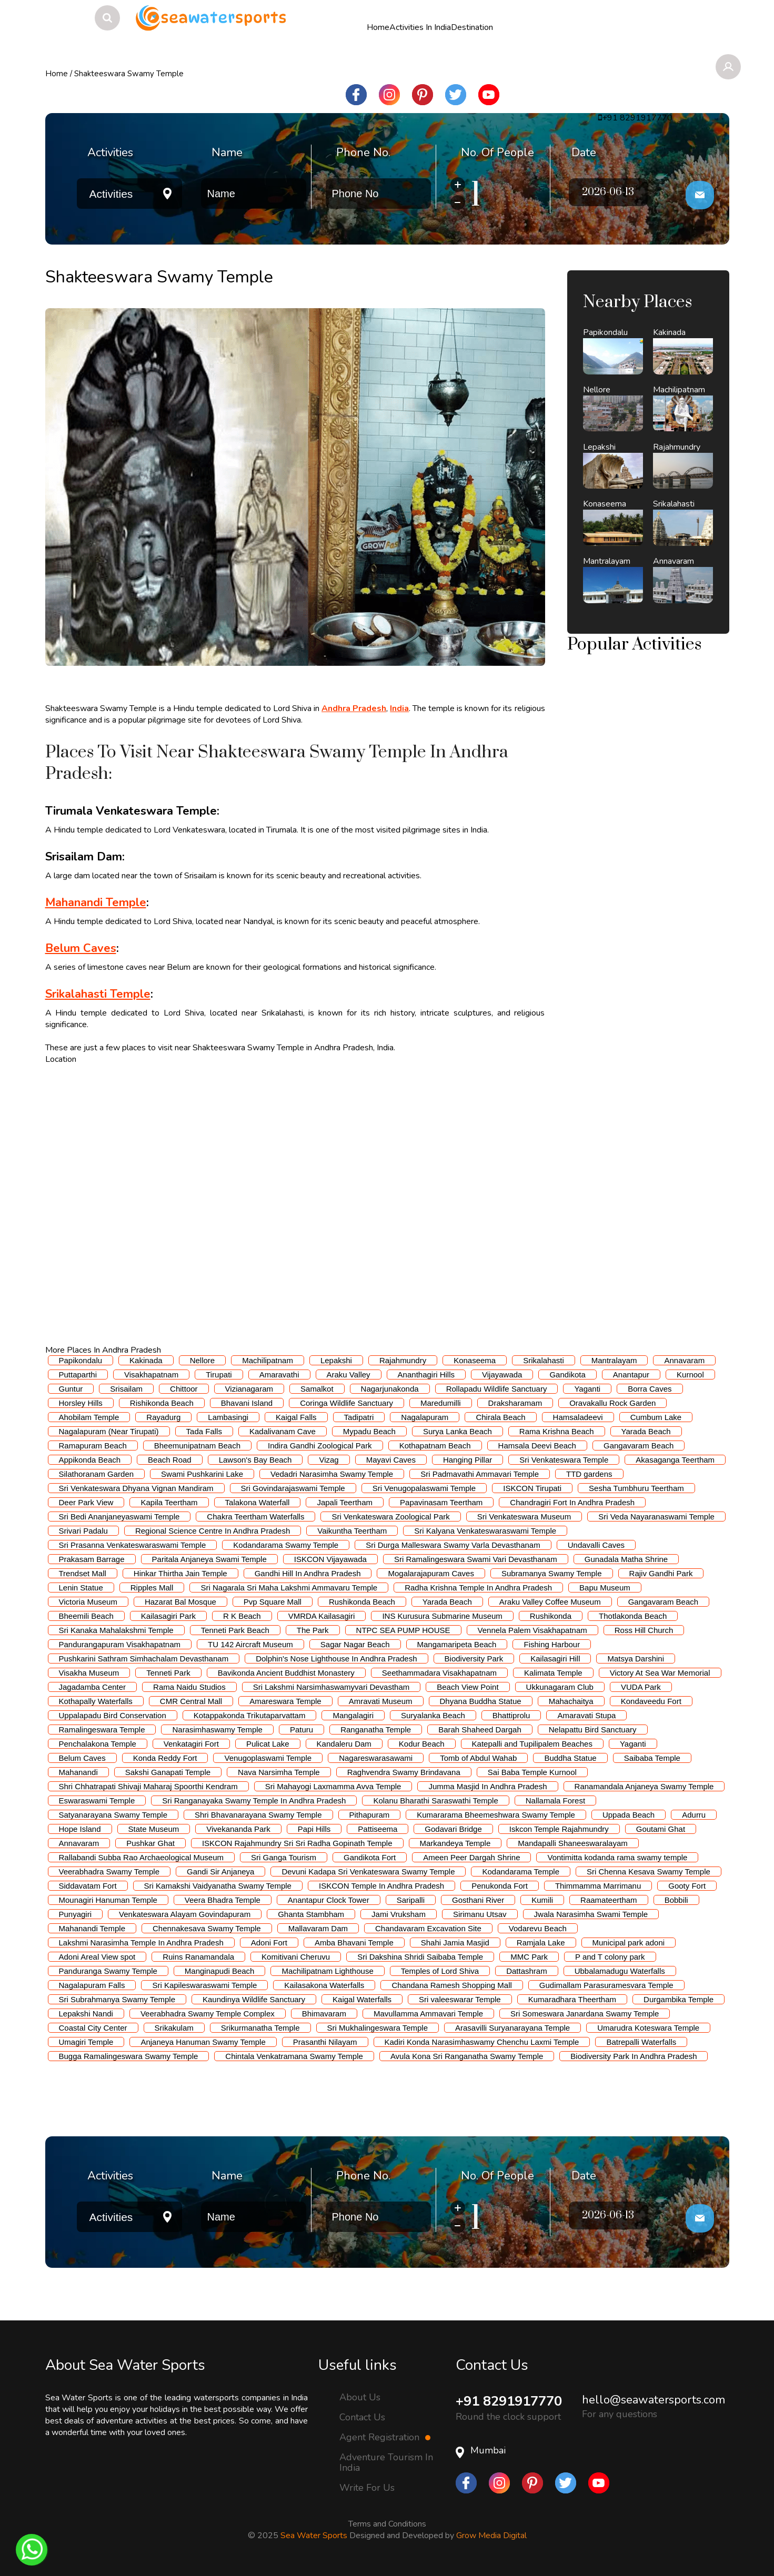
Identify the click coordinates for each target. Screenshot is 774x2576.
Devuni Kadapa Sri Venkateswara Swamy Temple (368, 1871)
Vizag (328, 1459)
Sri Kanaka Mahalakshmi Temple (116, 1630)
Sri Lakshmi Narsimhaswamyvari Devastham (331, 1686)
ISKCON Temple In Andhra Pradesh (381, 1885)
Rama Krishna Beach (556, 1431)
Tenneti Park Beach (235, 1630)
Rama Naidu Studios (189, 1686)
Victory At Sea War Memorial (660, 1672)
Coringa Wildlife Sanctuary (346, 1402)
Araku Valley (348, 1374)
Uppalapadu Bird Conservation (112, 1715)
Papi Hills (314, 1828)
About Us (359, 2396)
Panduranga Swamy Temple (108, 1970)
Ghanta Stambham (311, 1914)
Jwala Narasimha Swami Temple (591, 1914)
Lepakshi (336, 1360)
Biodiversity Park (474, 1658)
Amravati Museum (381, 1701)
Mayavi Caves (391, 1459)
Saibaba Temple (652, 1757)
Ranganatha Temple (375, 1729)
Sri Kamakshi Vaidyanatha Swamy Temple (217, 1885)
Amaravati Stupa (586, 1715)
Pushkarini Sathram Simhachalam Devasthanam (144, 1658)
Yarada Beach (646, 1431)
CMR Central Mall (191, 1701)
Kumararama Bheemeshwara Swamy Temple (496, 1814)
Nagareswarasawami (376, 1757)
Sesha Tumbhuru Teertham (636, 1488)
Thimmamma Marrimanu (598, 1885)
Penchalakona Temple (97, 1743)
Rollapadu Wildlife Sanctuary (496, 1388)
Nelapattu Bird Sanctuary (593, 1729)
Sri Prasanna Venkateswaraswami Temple (132, 1544)
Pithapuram (369, 1814)
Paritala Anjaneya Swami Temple (209, 1559)
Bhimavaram (324, 2013)
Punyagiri (75, 1914)
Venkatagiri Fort (191, 1743)
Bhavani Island (247, 1402)
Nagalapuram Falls (92, 1985)
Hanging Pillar (467, 1459)
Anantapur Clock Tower (328, 1899)
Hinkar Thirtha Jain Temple (180, 1573)
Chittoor (184, 1388)
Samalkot (317, 1388)
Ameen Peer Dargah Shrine (471, 1857)
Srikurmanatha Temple (260, 2027)
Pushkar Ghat (150, 1843)
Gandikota (567, 1374)
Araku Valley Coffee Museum (550, 1601)
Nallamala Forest (555, 1800)
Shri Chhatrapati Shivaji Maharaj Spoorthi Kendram (148, 1786)
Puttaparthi (78, 1374)
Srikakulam (174, 2027)
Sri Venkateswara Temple (563, 1459)
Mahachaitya (571, 1701)
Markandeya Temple (455, 1843)
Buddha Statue (570, 1757)
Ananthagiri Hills (426, 1374)
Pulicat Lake (267, 1743)
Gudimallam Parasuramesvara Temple (606, 1985)
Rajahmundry (402, 1360)
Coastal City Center (93, 2027)
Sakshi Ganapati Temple (167, 1772)
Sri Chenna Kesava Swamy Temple (648, 1871)
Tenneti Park (168, 1672)
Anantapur (631, 1374)
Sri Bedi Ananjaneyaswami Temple (119, 1516)
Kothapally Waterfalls (96, 1701)
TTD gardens (589, 1473)
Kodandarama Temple (520, 1871)
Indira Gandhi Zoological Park (320, 1445)
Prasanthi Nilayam (325, 2041)
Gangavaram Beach (639, 1445)
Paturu (301, 1729)
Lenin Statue (81, 1587)
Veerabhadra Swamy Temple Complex (207, 2013)
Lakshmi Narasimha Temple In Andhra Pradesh (141, 1942)
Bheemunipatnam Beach (197, 1445)
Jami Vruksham (398, 1914)
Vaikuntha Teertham (352, 1530)
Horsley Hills (81, 1402)
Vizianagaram (249, 1388)
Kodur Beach (422, 1743)
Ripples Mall (152, 1587)
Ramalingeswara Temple (102, 1729)
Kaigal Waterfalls (362, 1999)
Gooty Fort (687, 1885)
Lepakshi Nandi (86, 2013)
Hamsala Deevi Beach (537, 1445)
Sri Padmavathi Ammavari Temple (479, 1473)
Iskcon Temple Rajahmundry (559, 1828)
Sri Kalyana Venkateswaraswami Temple (485, 1530)
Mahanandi (78, 1772)
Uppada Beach (628, 1814)
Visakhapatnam (151, 1374)
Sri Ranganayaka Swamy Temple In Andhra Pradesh (254, 1800)
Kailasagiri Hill (555, 1658)
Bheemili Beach (86, 1615)
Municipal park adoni (628, 1942)
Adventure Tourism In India (386, 2462)
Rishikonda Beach (162, 1402)
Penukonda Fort (499, 1885)
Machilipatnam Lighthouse (327, 1970)
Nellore (202, 1360)
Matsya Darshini (635, 1658)
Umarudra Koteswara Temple (648, 2027)
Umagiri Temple (86, 2041)
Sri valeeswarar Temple (460, 1999)
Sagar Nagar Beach (355, 1644)
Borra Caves (649, 1388)
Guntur (71, 1388)
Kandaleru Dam (344, 1743)
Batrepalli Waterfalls (641, 2041)
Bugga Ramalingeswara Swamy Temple (128, 2056)
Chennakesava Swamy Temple (207, 1928)
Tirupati (219, 1374)
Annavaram (684, 1360)
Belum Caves (82, 1757)
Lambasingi (228, 1417)
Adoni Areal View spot (97, 1956)
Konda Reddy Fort (165, 1757)
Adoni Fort (269, 1942)
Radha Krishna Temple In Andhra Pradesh (478, 1587)
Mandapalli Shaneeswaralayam (572, 1843)
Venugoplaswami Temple (267, 1757)
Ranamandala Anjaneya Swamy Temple (644, 1786)
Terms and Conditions (387, 2524)
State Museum (153, 1828)
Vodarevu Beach (538, 1928)
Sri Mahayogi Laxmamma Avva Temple (333, 1786)
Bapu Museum (604, 1587)
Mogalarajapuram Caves (431, 1573)
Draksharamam (515, 1402)
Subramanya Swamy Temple (551, 1573)
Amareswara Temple (285, 1701)
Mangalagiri (353, 1715)
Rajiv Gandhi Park (661, 1573)
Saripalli (411, 1899)
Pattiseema (377, 1828)
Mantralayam (614, 1360)
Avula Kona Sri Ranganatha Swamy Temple (466, 2056)
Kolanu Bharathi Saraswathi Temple (435, 1800)
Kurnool (690, 1374)
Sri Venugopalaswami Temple (424, 1488)
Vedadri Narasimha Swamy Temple (331, 1473)
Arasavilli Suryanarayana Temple (512, 2027)
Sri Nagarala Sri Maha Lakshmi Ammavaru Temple (288, 1587)
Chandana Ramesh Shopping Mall (451, 1985)
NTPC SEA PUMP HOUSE (403, 1630)
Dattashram (526, 1970)
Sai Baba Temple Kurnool (532, 1772)
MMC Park (529, 1956)
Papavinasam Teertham (441, 1502)
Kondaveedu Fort (651, 1701)
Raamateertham (608, 1899)
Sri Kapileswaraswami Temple (204, 1985)
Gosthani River (478, 1899)
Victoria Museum (88, 1601)
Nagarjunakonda (390, 1388)
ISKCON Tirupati (532, 1488)
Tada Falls (204, 1431)
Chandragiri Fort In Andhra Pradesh (572, 1502)
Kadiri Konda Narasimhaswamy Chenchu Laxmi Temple (482, 2041)
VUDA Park (641, 1686)
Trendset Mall (82, 1573)
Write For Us (367, 2487)
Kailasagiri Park (168, 1615)
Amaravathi (279, 1374)
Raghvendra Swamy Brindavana (403, 1772)
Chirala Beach (500, 1417)
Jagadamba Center (92, 1686)
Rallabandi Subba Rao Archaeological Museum (141, 1857)
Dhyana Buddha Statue (480, 1701)
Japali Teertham (345, 1502)
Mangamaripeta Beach (457, 1644)
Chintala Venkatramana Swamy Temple (294, 2056)
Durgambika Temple (678, 1999)
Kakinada (146, 1360)
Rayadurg (163, 1417)
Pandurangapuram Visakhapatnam (120, 1644)
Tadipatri (359, 1417)
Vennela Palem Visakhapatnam (532, 1630)
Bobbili (676, 1899)
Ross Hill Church (644, 1630)
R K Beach (242, 1615)
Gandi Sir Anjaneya (220, 1871)
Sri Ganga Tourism (283, 1857)
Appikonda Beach (90, 1459)
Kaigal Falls (296, 1417)
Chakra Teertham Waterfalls (255, 1516)
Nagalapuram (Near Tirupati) (109, 1431)
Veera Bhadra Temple (222, 1899)
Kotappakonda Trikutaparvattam (250, 1715)
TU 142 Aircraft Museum (250, 1644)
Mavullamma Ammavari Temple (428, 2013)
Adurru (694, 1814)
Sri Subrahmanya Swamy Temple (117, 1999)
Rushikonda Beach (362, 1601)
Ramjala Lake (541, 1942)
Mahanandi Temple (92, 1928)
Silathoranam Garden (96, 1473)
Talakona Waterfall (257, 1502)
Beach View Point (467, 1686)
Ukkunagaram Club (560, 1686)
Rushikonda (550, 1615)
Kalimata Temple (553, 1672)
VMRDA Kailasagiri (321, 1615)
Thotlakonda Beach (633, 1615)
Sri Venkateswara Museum (524, 1516)
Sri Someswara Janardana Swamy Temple (584, 2013)
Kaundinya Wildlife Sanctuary (254, 1999)
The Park (313, 1630)
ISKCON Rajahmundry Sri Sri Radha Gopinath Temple (297, 1843)
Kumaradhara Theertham (572, 1999)
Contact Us (362, 2417)
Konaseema (475, 1360)
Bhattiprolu (511, 1715)
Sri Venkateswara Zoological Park (390, 1516)
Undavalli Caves (596, 1544)
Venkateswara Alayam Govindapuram (184, 1914)
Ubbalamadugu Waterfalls (620, 1970)
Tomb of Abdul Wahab (478, 1757)
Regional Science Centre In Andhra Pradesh (212, 1530)
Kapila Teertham (168, 1502)
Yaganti (587, 1388)
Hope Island (80, 1828)
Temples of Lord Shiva (440, 1970)
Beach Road (170, 1459)
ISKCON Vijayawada (330, 1559)
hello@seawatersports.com (653, 2400)
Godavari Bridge (453, 1828)
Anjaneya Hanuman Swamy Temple (202, 2041)
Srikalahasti (543, 1360)
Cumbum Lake (656, 1417)
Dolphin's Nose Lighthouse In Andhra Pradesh (336, 1658)
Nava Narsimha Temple (279, 1772)
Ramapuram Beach (93, 1445)
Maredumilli (440, 1402)
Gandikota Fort (370, 1857)
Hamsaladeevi (578, 1417)
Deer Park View (86, 1502)
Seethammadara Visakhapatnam (439, 1672)
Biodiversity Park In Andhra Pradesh (633, 2056)
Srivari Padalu (83, 1530)
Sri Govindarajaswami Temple (293, 1488)
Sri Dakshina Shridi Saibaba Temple (420, 1956)
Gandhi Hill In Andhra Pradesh (308, 1573)
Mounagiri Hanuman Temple (108, 1899)
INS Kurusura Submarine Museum (442, 1615)
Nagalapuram (424, 1417)
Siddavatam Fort (88, 1885)
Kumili (542, 1899)
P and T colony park (610, 1956)
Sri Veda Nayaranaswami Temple (656, 1516)
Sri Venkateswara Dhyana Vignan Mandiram (136, 1488)
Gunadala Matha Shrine (626, 1559)
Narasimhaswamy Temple (217, 1729)
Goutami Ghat (660, 1828)
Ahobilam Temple (89, 1417)
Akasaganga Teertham (675, 1459)
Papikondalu (81, 1360)
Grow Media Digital (491, 2535)
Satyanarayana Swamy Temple (113, 1814)
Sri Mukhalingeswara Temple (377, 2027)
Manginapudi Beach (220, 1970)
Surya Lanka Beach (457, 1431)
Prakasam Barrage (92, 1559)
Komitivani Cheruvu (296, 1956)
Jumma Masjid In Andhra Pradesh (487, 1786)
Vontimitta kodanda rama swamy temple (617, 1857)
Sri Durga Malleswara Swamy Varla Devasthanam (453, 1544)
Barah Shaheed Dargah (479, 1729)
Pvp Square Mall (272, 1601)
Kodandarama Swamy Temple (285, 1544)
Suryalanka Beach (433, 1715)
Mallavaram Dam (318, 1928)
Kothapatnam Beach (435, 1445)
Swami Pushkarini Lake (202, 1473)
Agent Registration (384, 2437)
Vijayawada (502, 1374)
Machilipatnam (267, 1360)
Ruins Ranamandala (198, 1956)
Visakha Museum (89, 1672)
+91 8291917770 (512, 2401)
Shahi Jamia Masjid (455, 1942)
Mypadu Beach (369, 1431)
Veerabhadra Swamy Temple (109, 1871)
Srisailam (126, 1388)
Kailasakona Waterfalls (324, 1985)
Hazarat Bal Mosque (180, 1601)
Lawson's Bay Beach (255, 1459)
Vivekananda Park (238, 1828)
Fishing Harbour (552, 1644)
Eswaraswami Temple (97, 1800)
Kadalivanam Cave (282, 1431)
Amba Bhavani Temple (354, 1942)
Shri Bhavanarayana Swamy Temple (258, 1814)
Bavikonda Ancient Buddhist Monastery (286, 1672)
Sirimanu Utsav (480, 1914)
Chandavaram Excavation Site (428, 1928)
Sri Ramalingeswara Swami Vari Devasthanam (475, 1559)
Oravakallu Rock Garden (612, 1402)
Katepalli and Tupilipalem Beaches (532, 1743)
